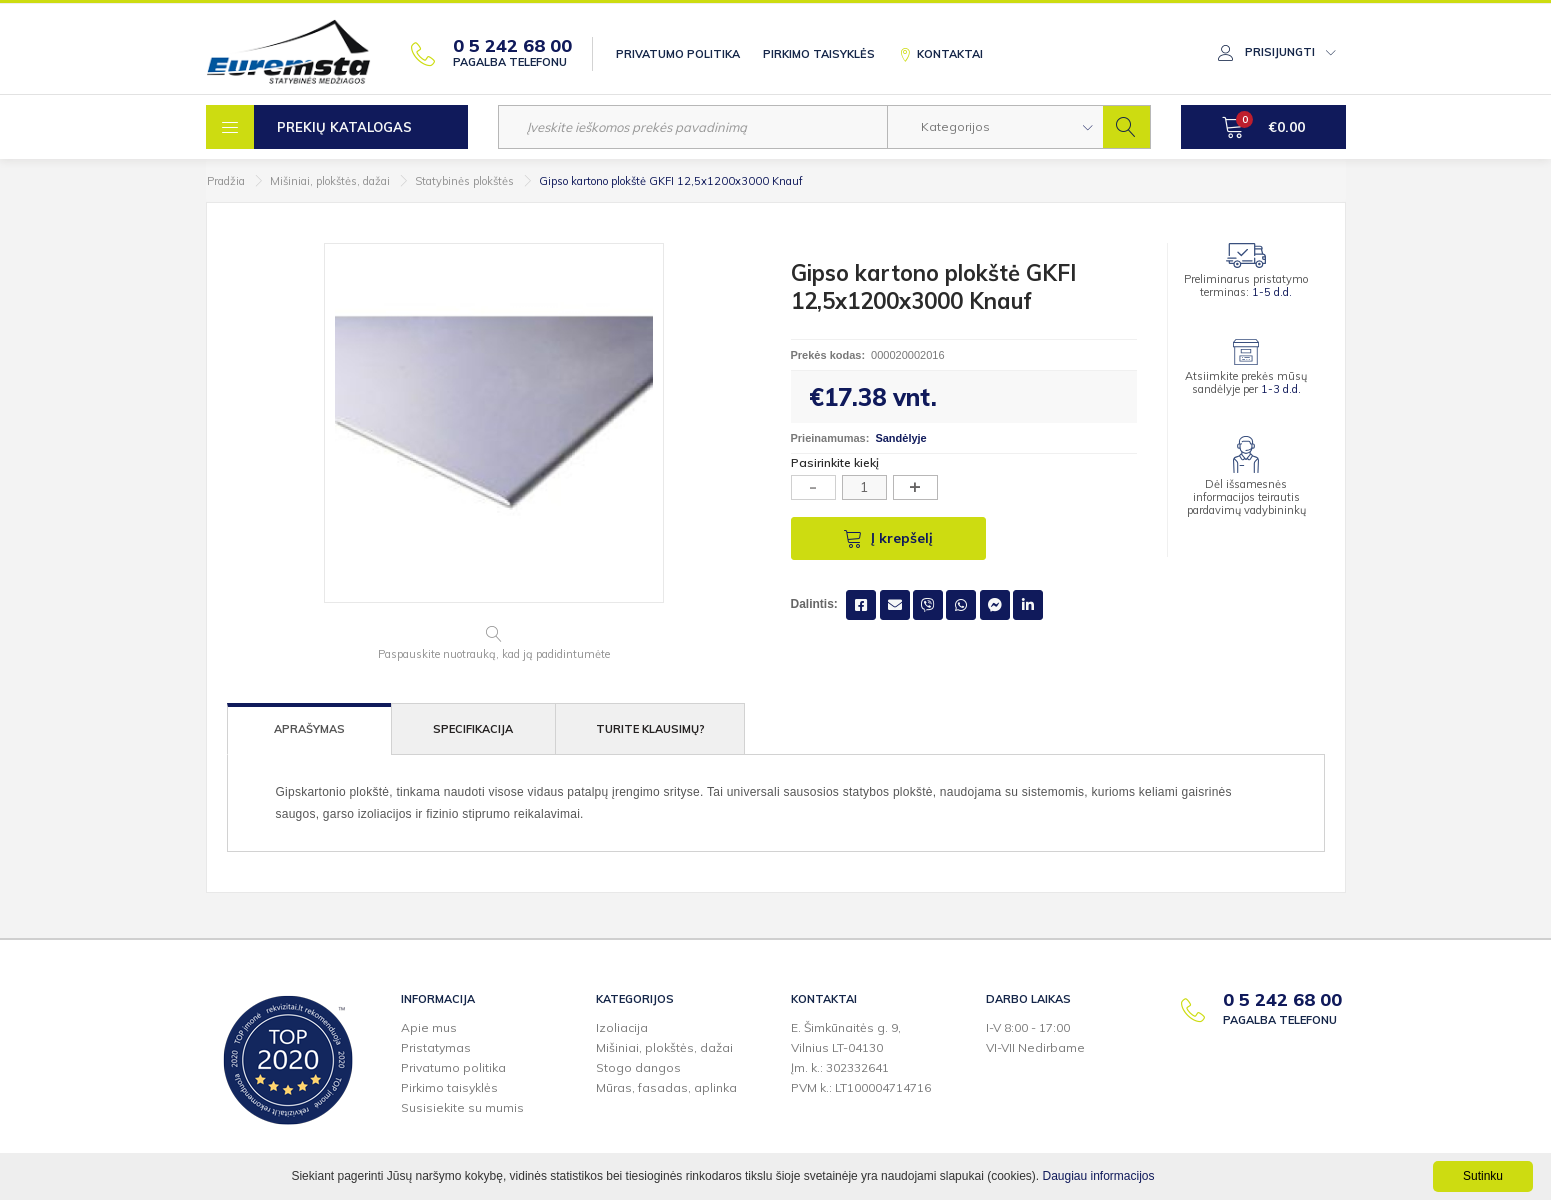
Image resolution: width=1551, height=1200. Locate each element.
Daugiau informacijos (1098, 1176)
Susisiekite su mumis (462, 1107)
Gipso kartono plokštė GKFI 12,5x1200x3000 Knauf (671, 181)
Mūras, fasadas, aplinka (666, 1087)
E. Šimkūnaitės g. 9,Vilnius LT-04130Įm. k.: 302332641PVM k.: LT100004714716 (861, 1057)
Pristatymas (436, 1047)
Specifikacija (473, 729)
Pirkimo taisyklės (819, 54)
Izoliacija (622, 1027)
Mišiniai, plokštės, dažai (330, 181)
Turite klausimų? (650, 729)
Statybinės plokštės (464, 181)
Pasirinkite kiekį (835, 462)
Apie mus (429, 1027)
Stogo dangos (638, 1067)
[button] (995, 127)
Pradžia (226, 181)
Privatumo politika (678, 54)
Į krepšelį (888, 538)
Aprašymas (309, 729)
